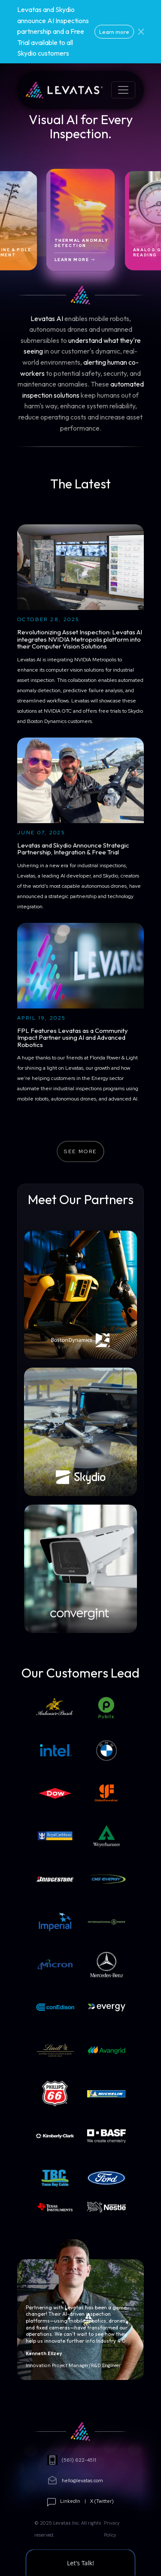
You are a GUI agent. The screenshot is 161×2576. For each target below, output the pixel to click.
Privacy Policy (112, 2529)
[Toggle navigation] (123, 89)
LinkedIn (70, 2501)
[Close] (141, 32)
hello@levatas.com (75, 2480)
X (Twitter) (102, 2501)
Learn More (75, 259)
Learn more (114, 31)
